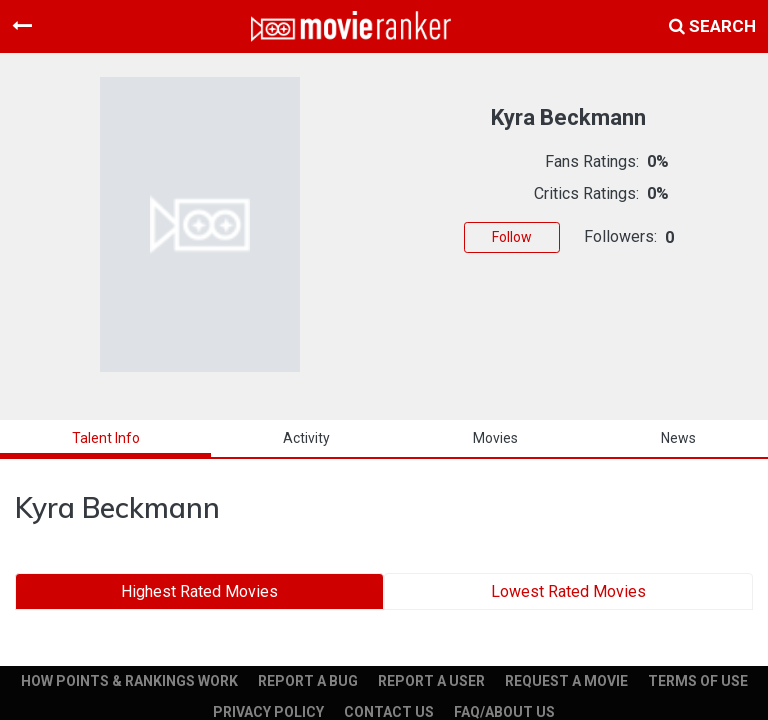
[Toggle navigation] (22, 26)
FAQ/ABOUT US (504, 712)
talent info (106, 438)
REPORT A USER (431, 681)
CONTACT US (389, 712)
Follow (512, 237)
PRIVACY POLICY (268, 712)
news (678, 438)
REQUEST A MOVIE (566, 681)
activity (306, 438)
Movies (495, 438)
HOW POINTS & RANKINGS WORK (129, 681)
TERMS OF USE (698, 681)
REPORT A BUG (308, 681)
